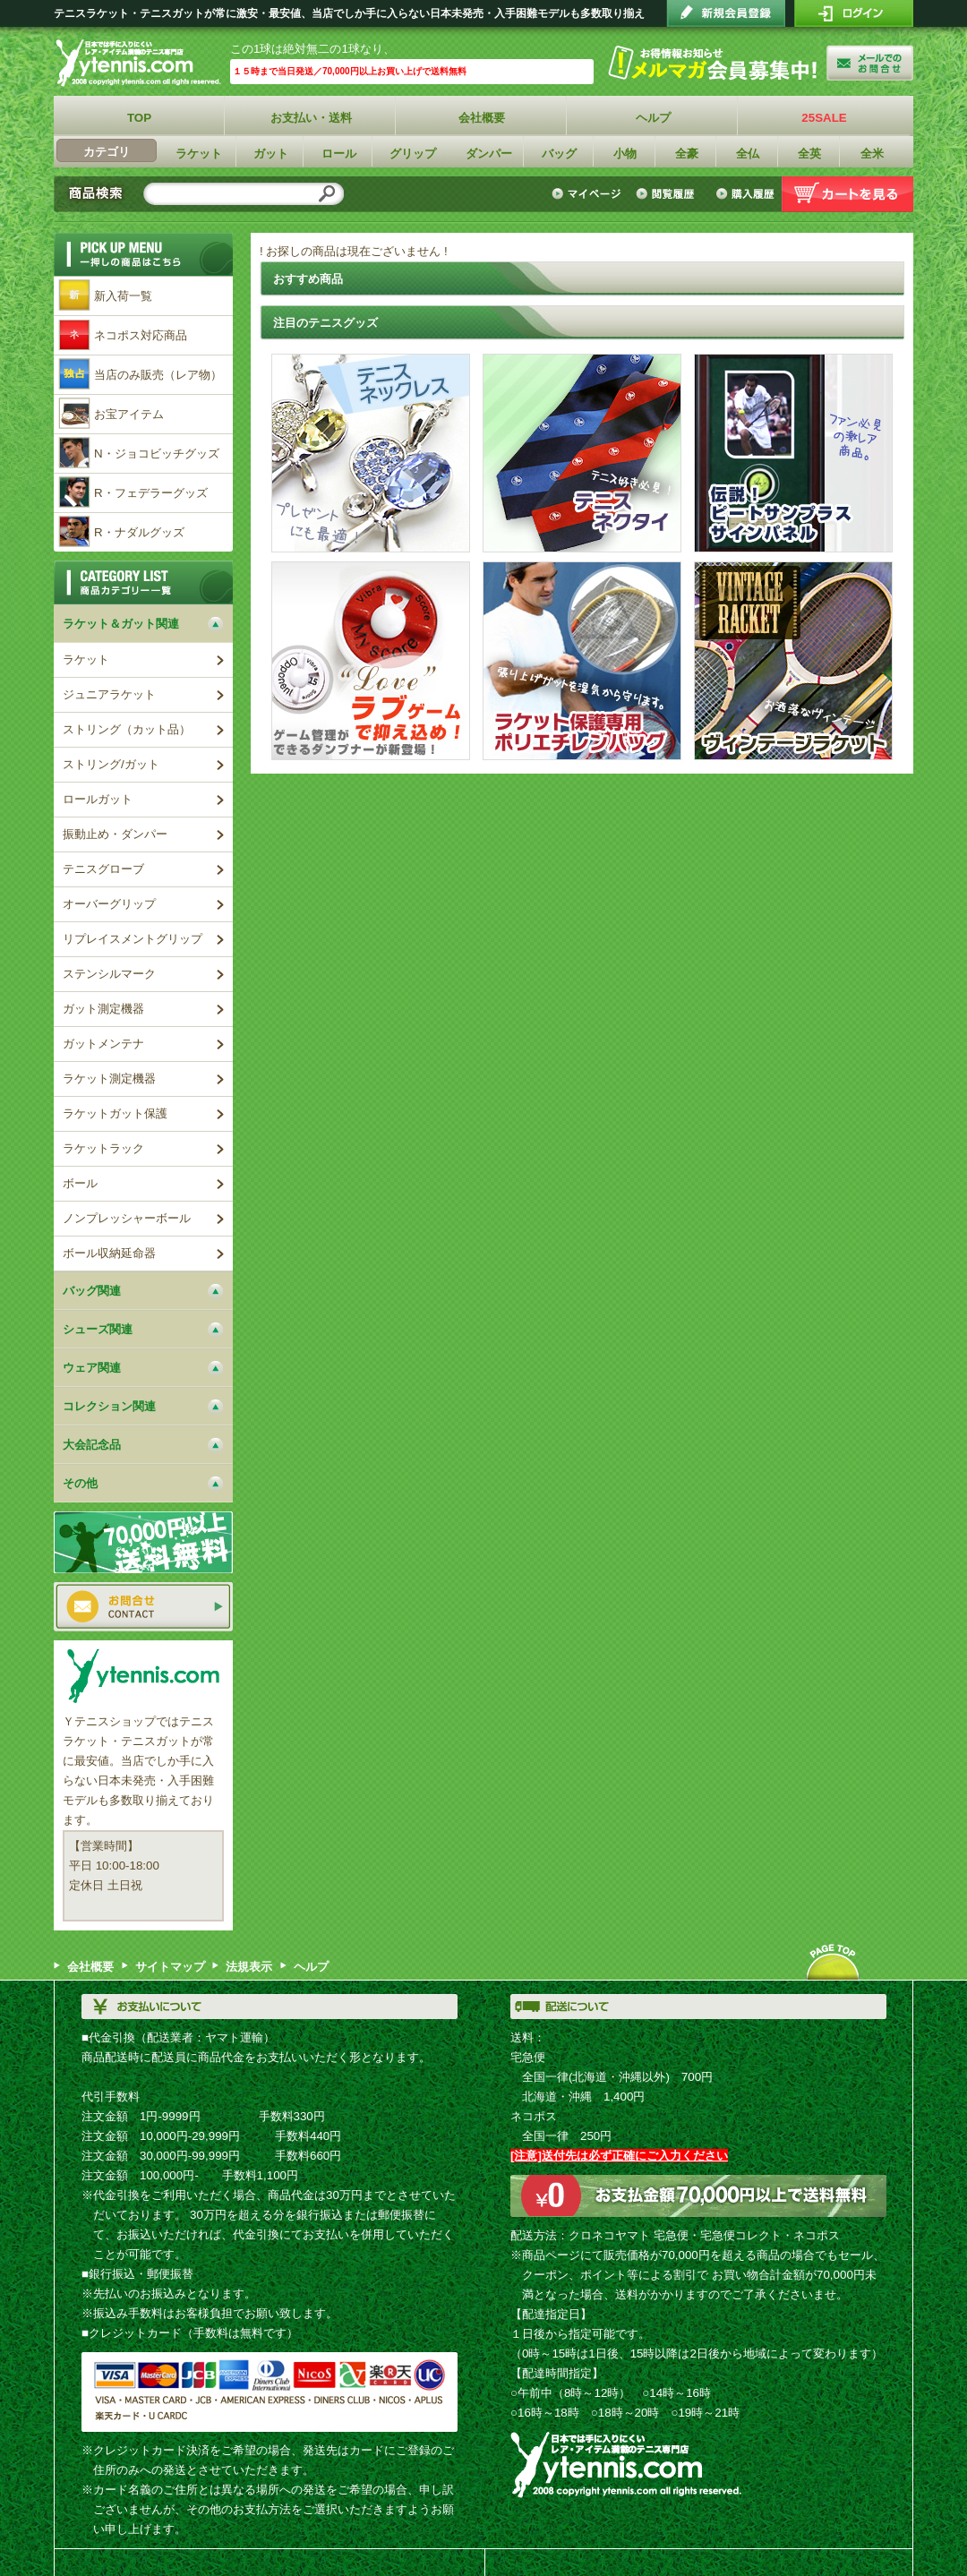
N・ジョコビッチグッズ (156, 453)
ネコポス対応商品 (140, 335)
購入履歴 (744, 194)
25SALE (823, 117)
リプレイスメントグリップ (132, 939)
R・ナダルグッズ (139, 532)
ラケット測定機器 (109, 1078)
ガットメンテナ (103, 1043)
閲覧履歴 (668, 194)
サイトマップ (170, 1966)
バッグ (559, 153)
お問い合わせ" (869, 63)
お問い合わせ (143, 1606)
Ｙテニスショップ (142, 63)
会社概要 (481, 117)
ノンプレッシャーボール (127, 1218)
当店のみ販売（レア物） (158, 374)
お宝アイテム (129, 414)
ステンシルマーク (109, 973)
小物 (625, 153)
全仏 (747, 153)
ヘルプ (653, 117)
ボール (80, 1183)
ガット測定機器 (103, 1008)
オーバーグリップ (109, 904)
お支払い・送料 (311, 117)
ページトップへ (833, 1962)
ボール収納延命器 (109, 1253)
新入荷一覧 (123, 296)
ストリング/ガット (111, 764)
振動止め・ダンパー (115, 834)
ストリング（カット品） (127, 729)
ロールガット (98, 799)
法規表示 (249, 1966)
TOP (139, 117)
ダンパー (489, 153)
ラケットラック (103, 1148)
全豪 (686, 153)
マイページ (588, 194)
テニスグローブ (103, 869)
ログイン (853, 13)
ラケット (198, 153)
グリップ (412, 153)
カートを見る (847, 194)
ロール (338, 153)
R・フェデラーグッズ (151, 493)
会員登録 (725, 13)
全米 (872, 153)
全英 (809, 153)
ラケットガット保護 (115, 1113)
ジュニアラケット (109, 694)
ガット (270, 153)
